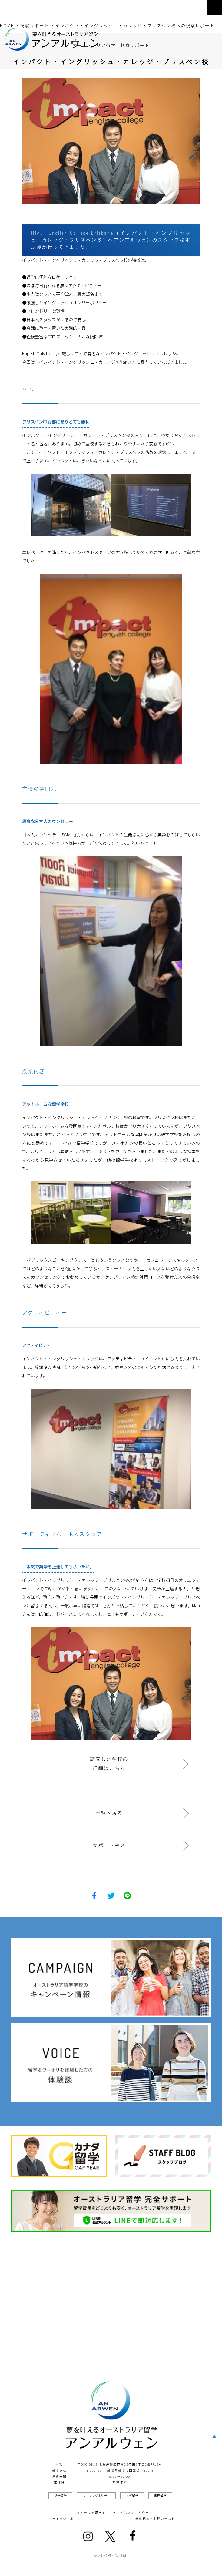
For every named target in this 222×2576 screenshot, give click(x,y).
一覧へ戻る (109, 1813)
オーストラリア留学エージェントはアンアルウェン (111, 2512)
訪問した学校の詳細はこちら (109, 1763)
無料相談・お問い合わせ (155, 2519)
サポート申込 (109, 1845)
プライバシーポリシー (66, 2519)
